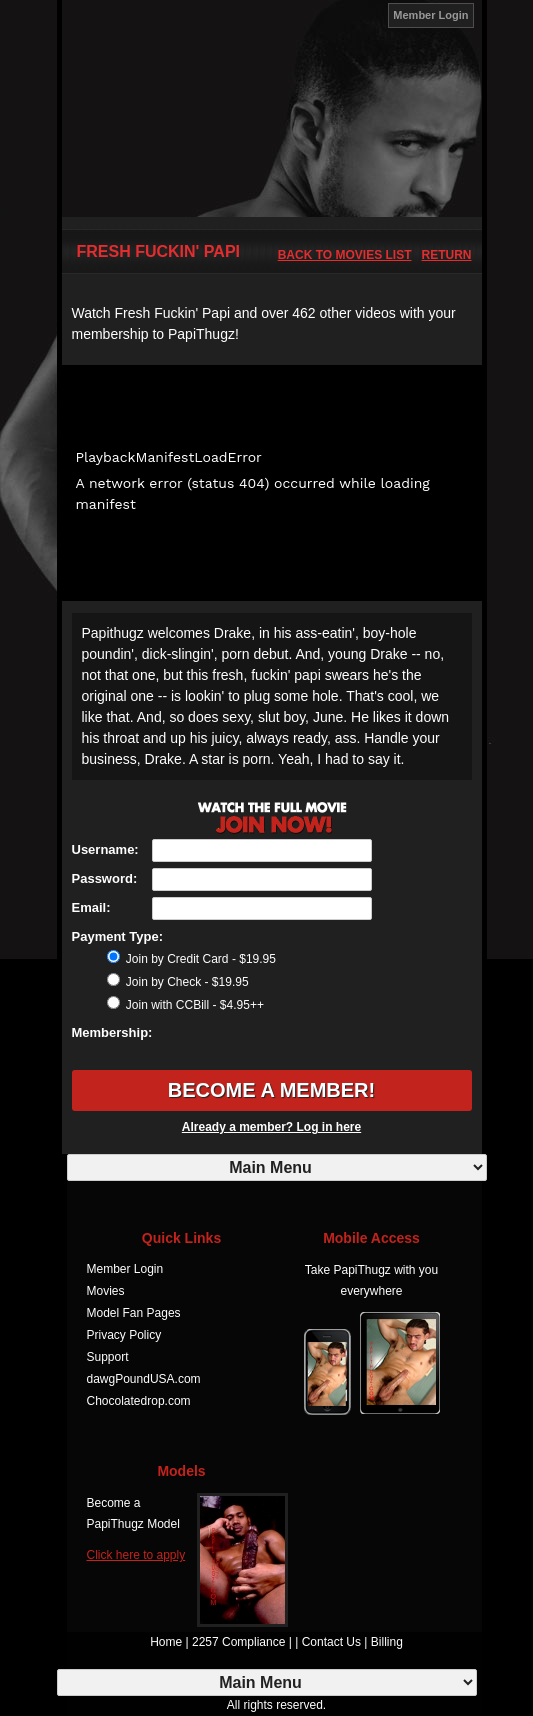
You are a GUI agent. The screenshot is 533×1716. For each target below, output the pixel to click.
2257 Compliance (238, 1642)
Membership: (112, 1032)
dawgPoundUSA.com (144, 1379)
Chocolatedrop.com (139, 1401)
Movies (106, 1291)
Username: (105, 849)
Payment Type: (118, 936)
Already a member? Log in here (271, 1127)
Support (108, 1357)
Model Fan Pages (134, 1313)
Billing (387, 1642)
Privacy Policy (124, 1335)
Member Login (430, 15)
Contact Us (331, 1642)
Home (166, 1642)
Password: (105, 878)
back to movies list (345, 255)
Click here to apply (136, 1555)
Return (447, 255)
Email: (91, 907)
